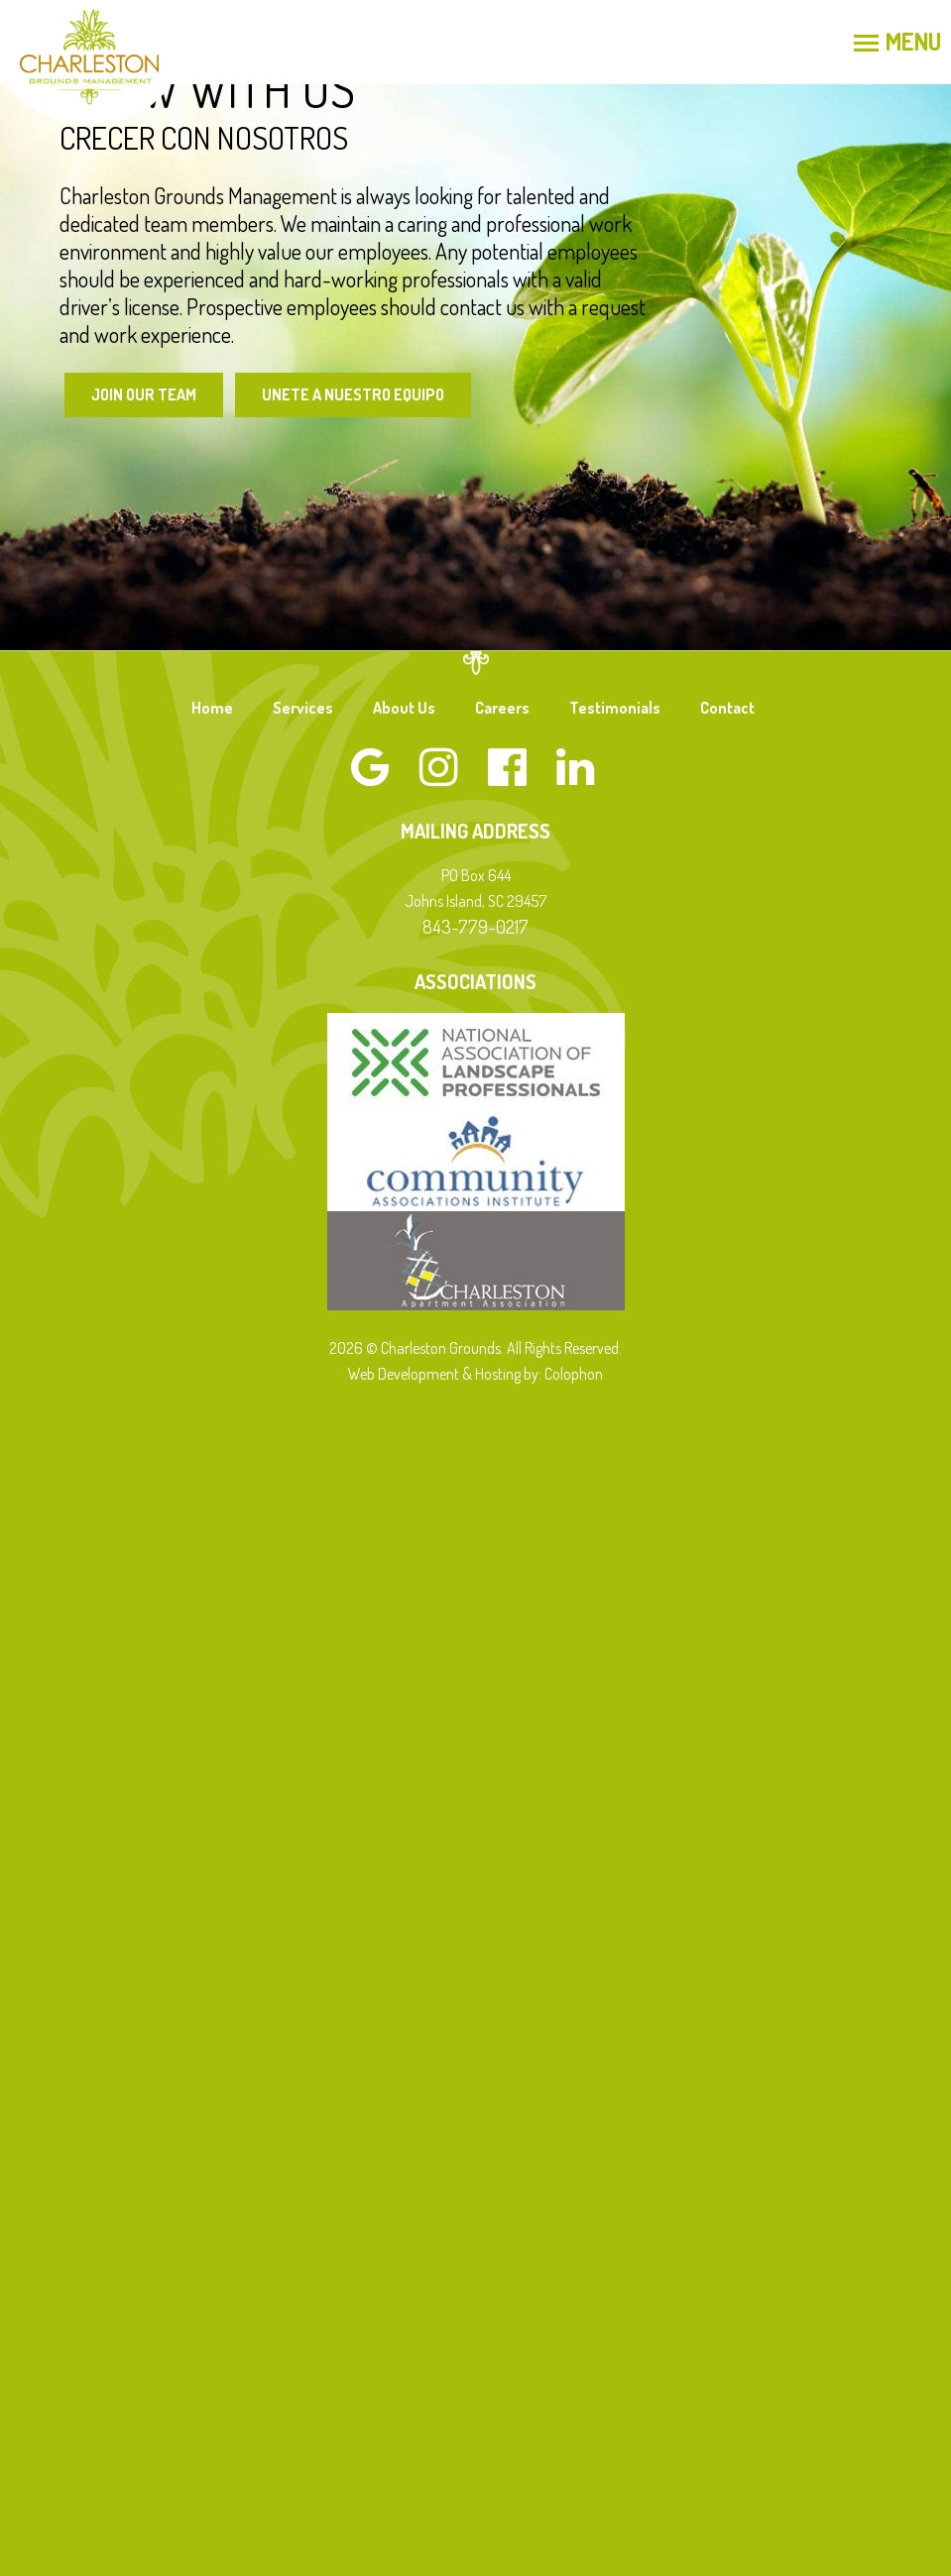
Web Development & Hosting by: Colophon (475, 1374)
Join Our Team (143, 394)
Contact (727, 708)
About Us (404, 708)
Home (212, 708)
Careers (502, 708)
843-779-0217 (475, 926)
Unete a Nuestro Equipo (353, 394)
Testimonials (614, 708)
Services (303, 708)
